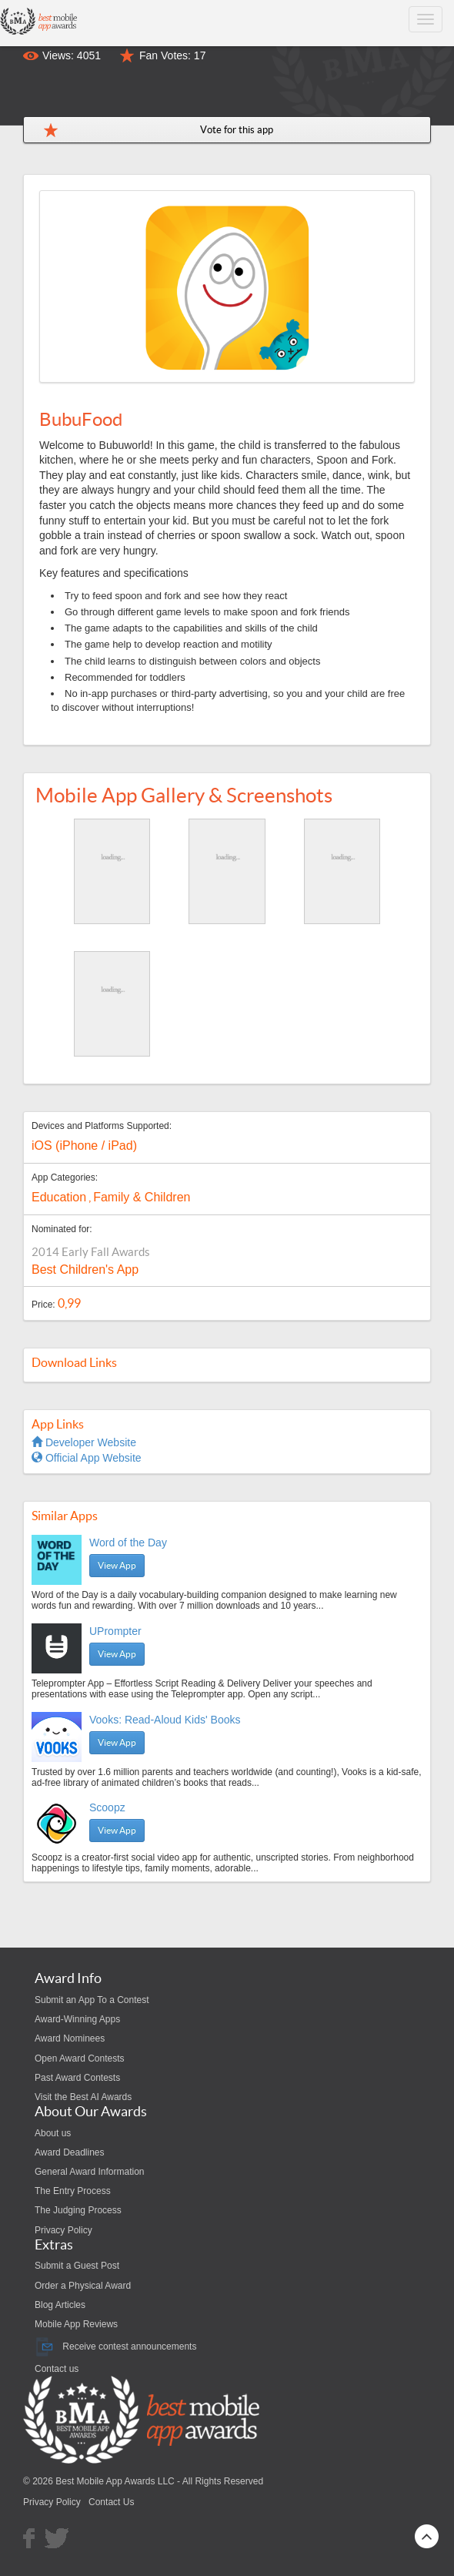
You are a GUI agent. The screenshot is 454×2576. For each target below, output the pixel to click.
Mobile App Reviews (76, 2324)
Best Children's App (85, 1269)
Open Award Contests (80, 2058)
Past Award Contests (77, 2077)
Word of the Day (128, 1542)
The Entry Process (73, 2191)
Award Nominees (70, 2038)
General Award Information (90, 2171)
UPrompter (115, 1631)
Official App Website (87, 1458)
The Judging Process (78, 2210)
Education (59, 1197)
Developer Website (84, 1442)
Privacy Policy (63, 2230)
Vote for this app (236, 130)
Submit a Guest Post (77, 2265)
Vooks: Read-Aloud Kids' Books (164, 1719)
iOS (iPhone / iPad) (84, 1145)
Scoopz (107, 1807)
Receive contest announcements (115, 2346)
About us (53, 2133)
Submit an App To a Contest (92, 2000)
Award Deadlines (70, 2152)
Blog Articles (60, 2305)
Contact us (56, 2368)
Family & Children (141, 1197)
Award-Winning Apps (77, 2019)
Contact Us (111, 2502)
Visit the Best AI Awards (83, 2097)
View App (117, 1565)
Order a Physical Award (83, 2285)
